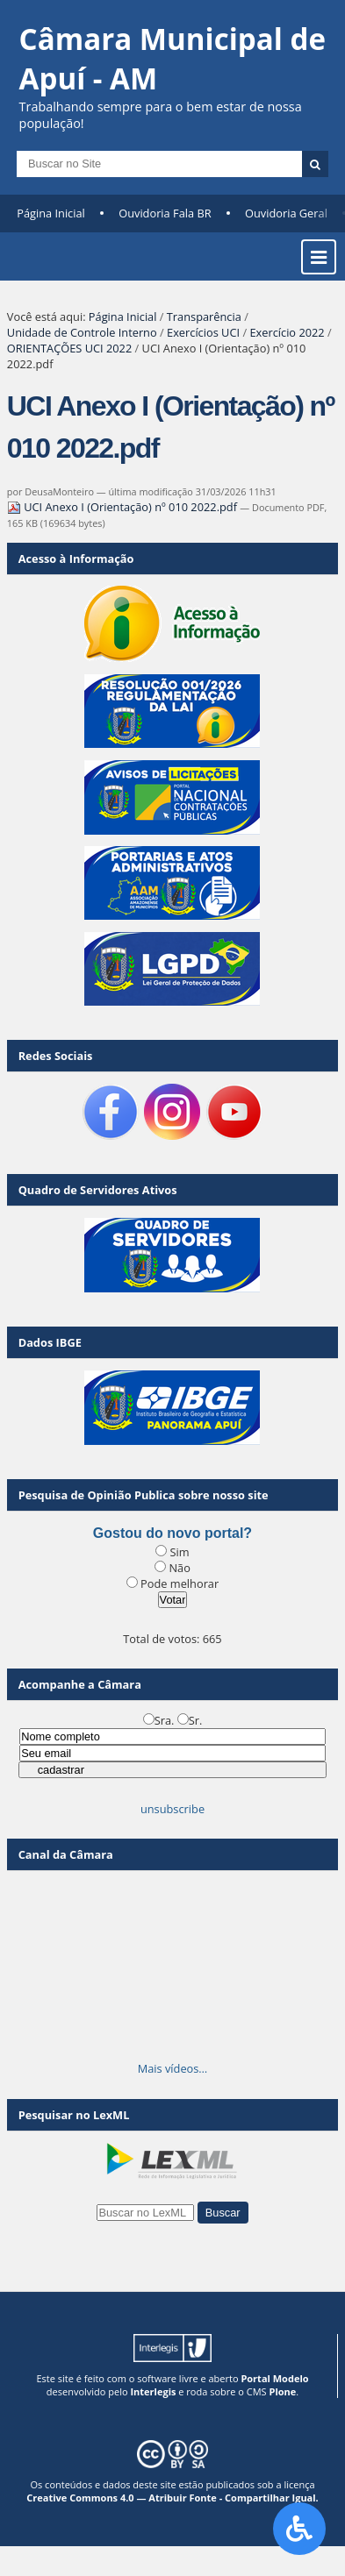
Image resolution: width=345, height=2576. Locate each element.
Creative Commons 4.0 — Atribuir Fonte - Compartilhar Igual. (172, 2497)
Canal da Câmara (65, 1854)
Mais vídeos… (173, 2068)
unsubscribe (172, 1809)
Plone (282, 2391)
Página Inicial (51, 213)
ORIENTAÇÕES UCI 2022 (69, 348)
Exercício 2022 (286, 332)
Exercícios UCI (203, 332)
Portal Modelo (274, 2378)
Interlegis (153, 2391)
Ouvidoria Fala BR (165, 213)
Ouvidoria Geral (286, 213)
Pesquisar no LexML (74, 2115)
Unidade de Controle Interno (82, 332)
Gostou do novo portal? (172, 1533)
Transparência (204, 316)
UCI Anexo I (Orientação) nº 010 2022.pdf (123, 507)
